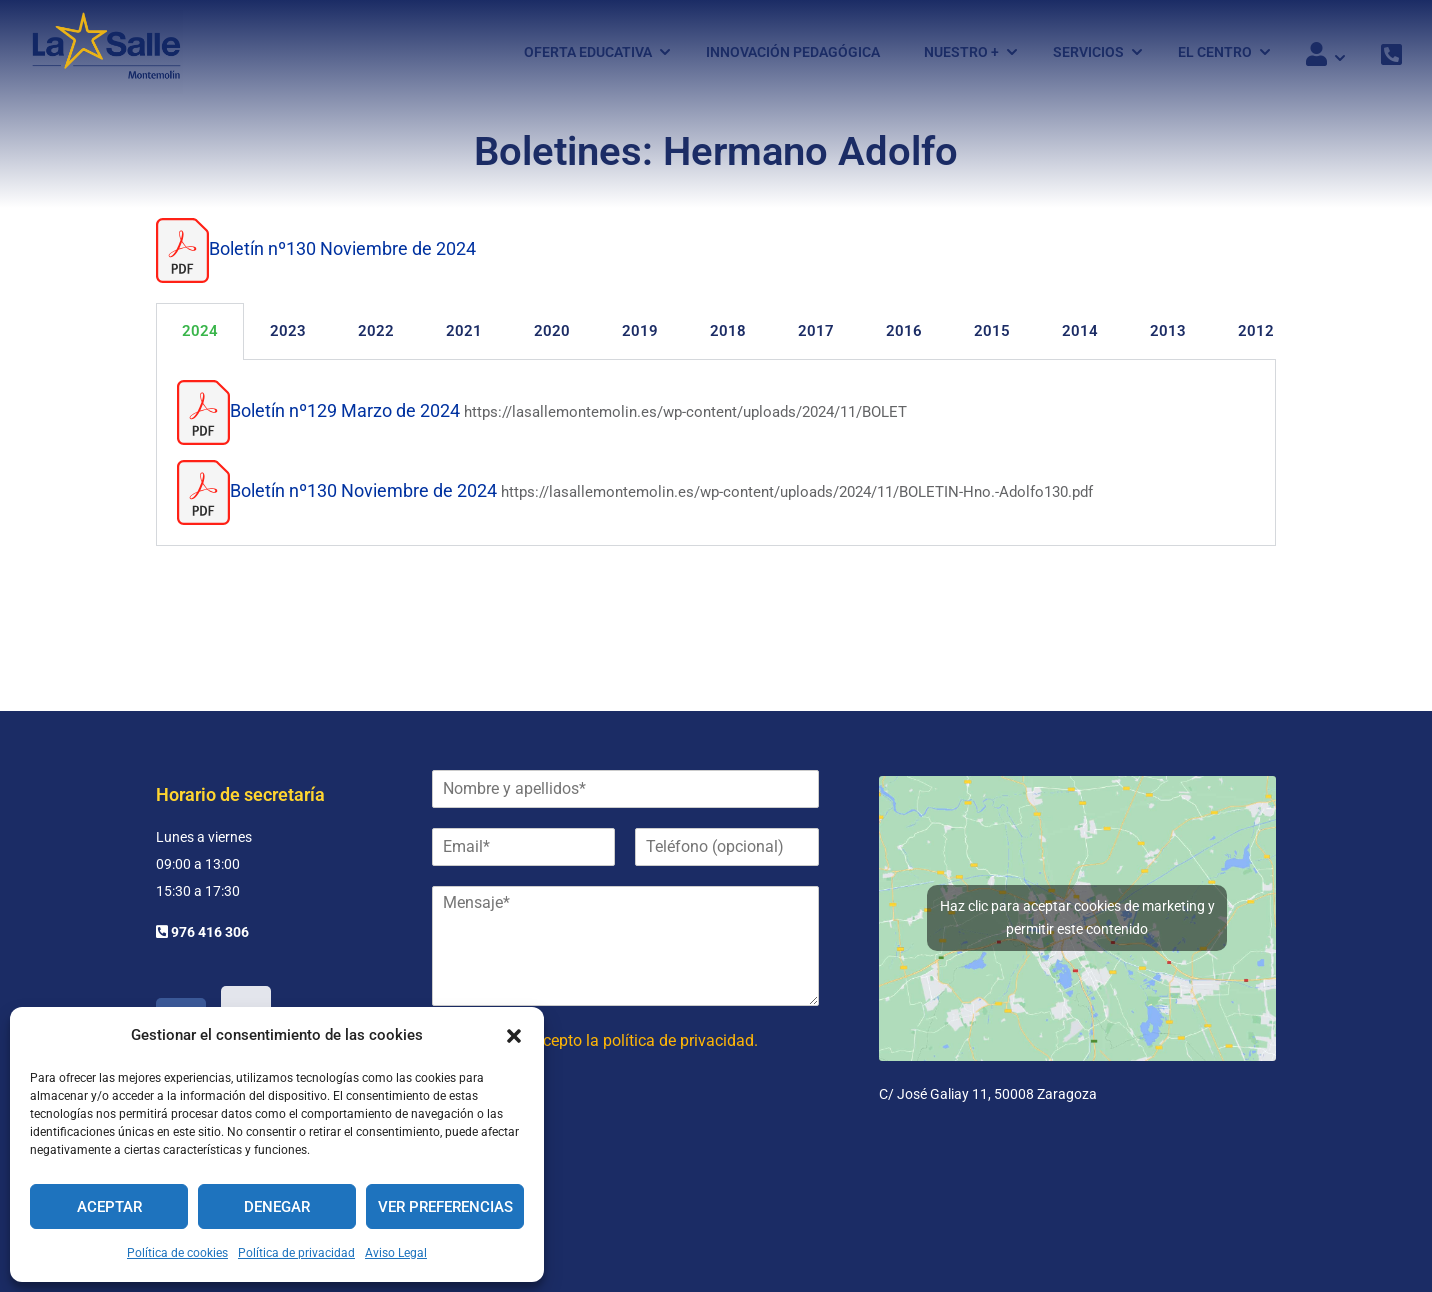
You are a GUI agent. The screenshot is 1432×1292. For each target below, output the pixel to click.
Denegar (277, 1207)
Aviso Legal (396, 1253)
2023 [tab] (288, 340)
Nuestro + (961, 53)
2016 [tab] (904, 340)
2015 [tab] (992, 340)
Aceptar (109, 1207)
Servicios (1088, 53)
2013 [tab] (1168, 340)
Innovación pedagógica (793, 53)
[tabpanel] (716, 462)
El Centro (1215, 53)
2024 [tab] (200, 340)
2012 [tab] (1256, 340)
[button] (514, 1036)
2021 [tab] (464, 340)
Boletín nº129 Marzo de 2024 (345, 419)
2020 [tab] (552, 340)
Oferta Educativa (588, 53)
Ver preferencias (445, 1207)
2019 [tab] (640, 340)
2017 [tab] (816, 340)
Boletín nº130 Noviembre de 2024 (342, 258)
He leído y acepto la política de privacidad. (609, 1040)
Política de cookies (177, 1253)
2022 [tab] (376, 340)
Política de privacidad (296, 1253)
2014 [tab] (1080, 340)
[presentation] (584, 1151)
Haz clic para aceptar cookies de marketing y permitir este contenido (1077, 917)
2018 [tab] (728, 340)
